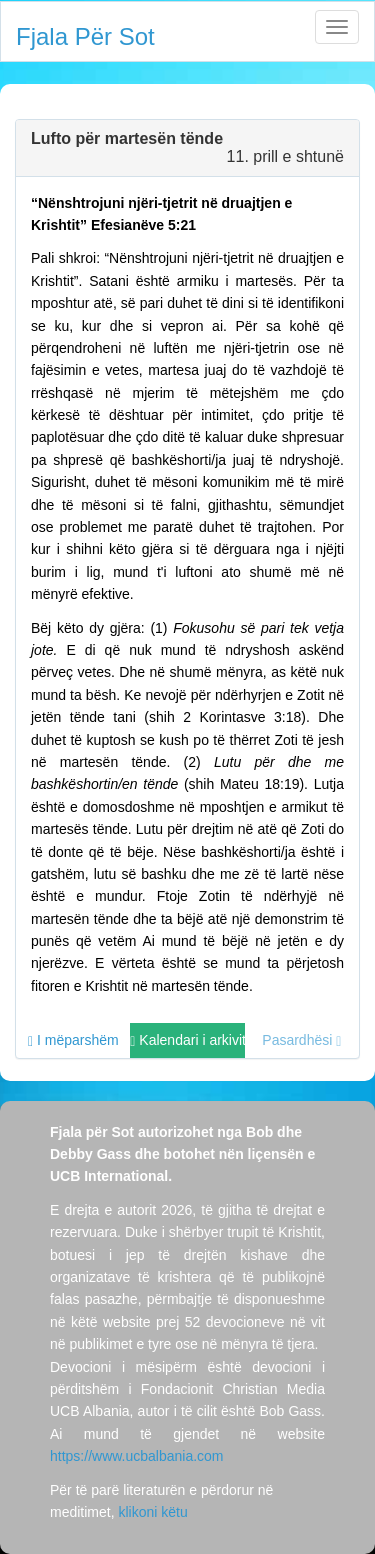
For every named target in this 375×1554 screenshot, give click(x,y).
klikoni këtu (152, 1512)
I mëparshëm (73, 1040)
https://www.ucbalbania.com (137, 1456)
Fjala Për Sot (85, 36)
